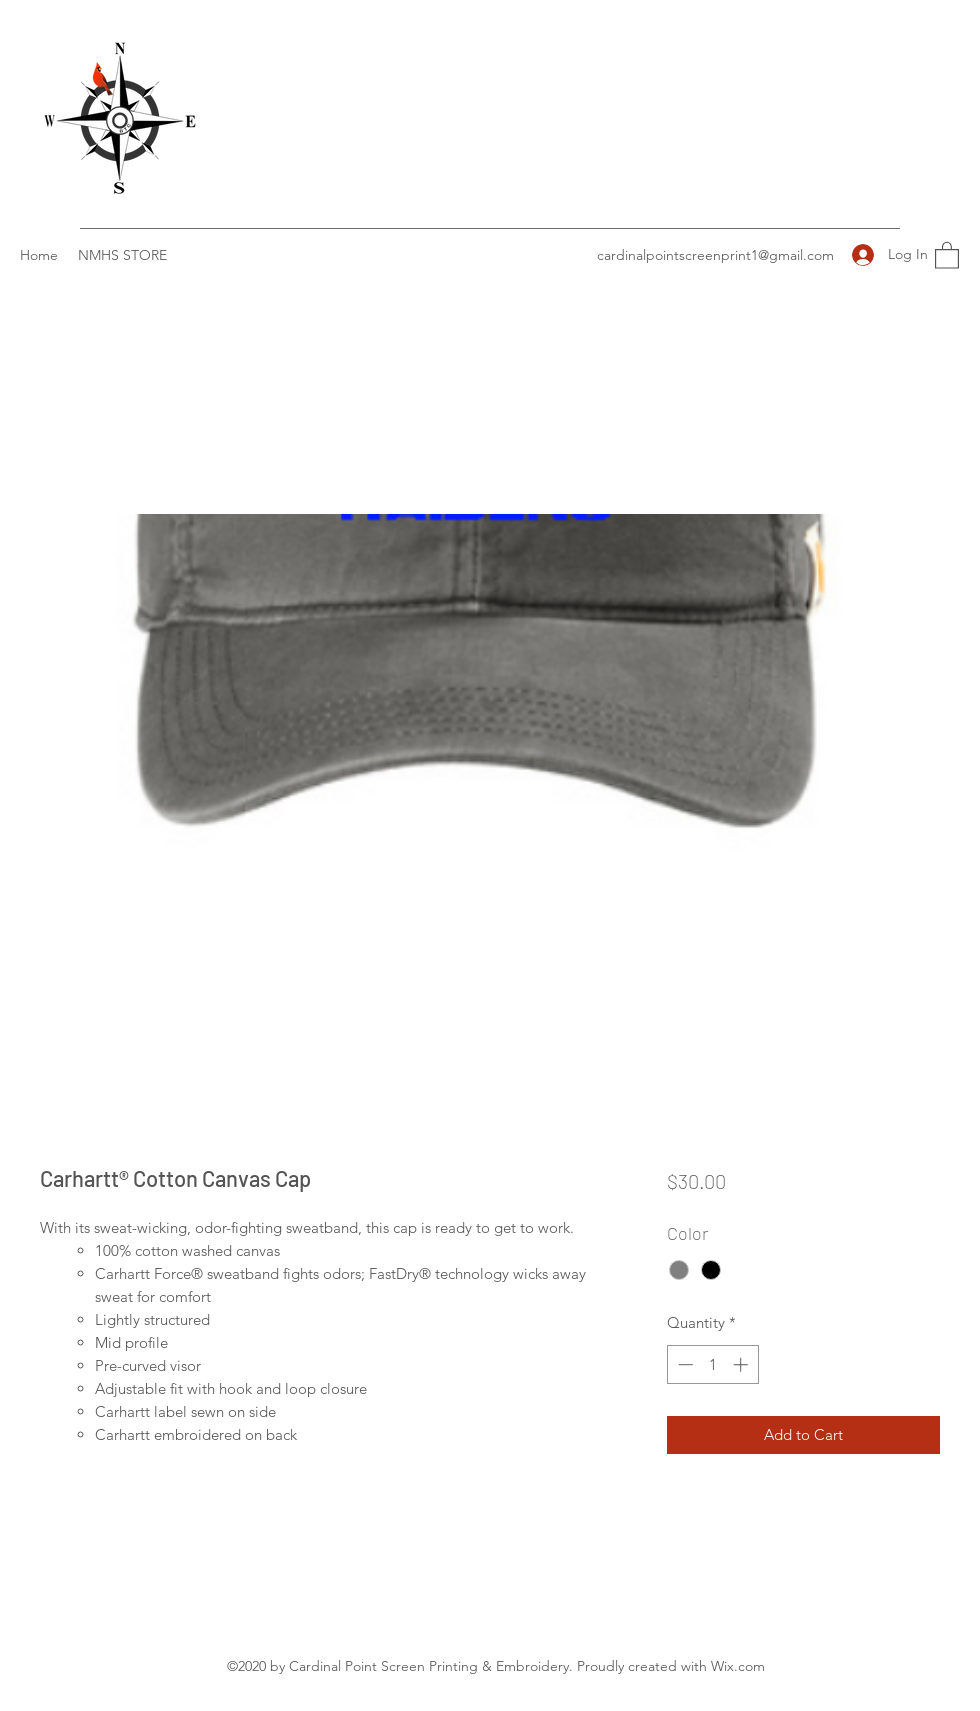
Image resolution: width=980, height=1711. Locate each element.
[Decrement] (683, 1364)
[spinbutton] (712, 1364)
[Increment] (742, 1364)
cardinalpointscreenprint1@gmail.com (715, 255)
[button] (947, 254)
